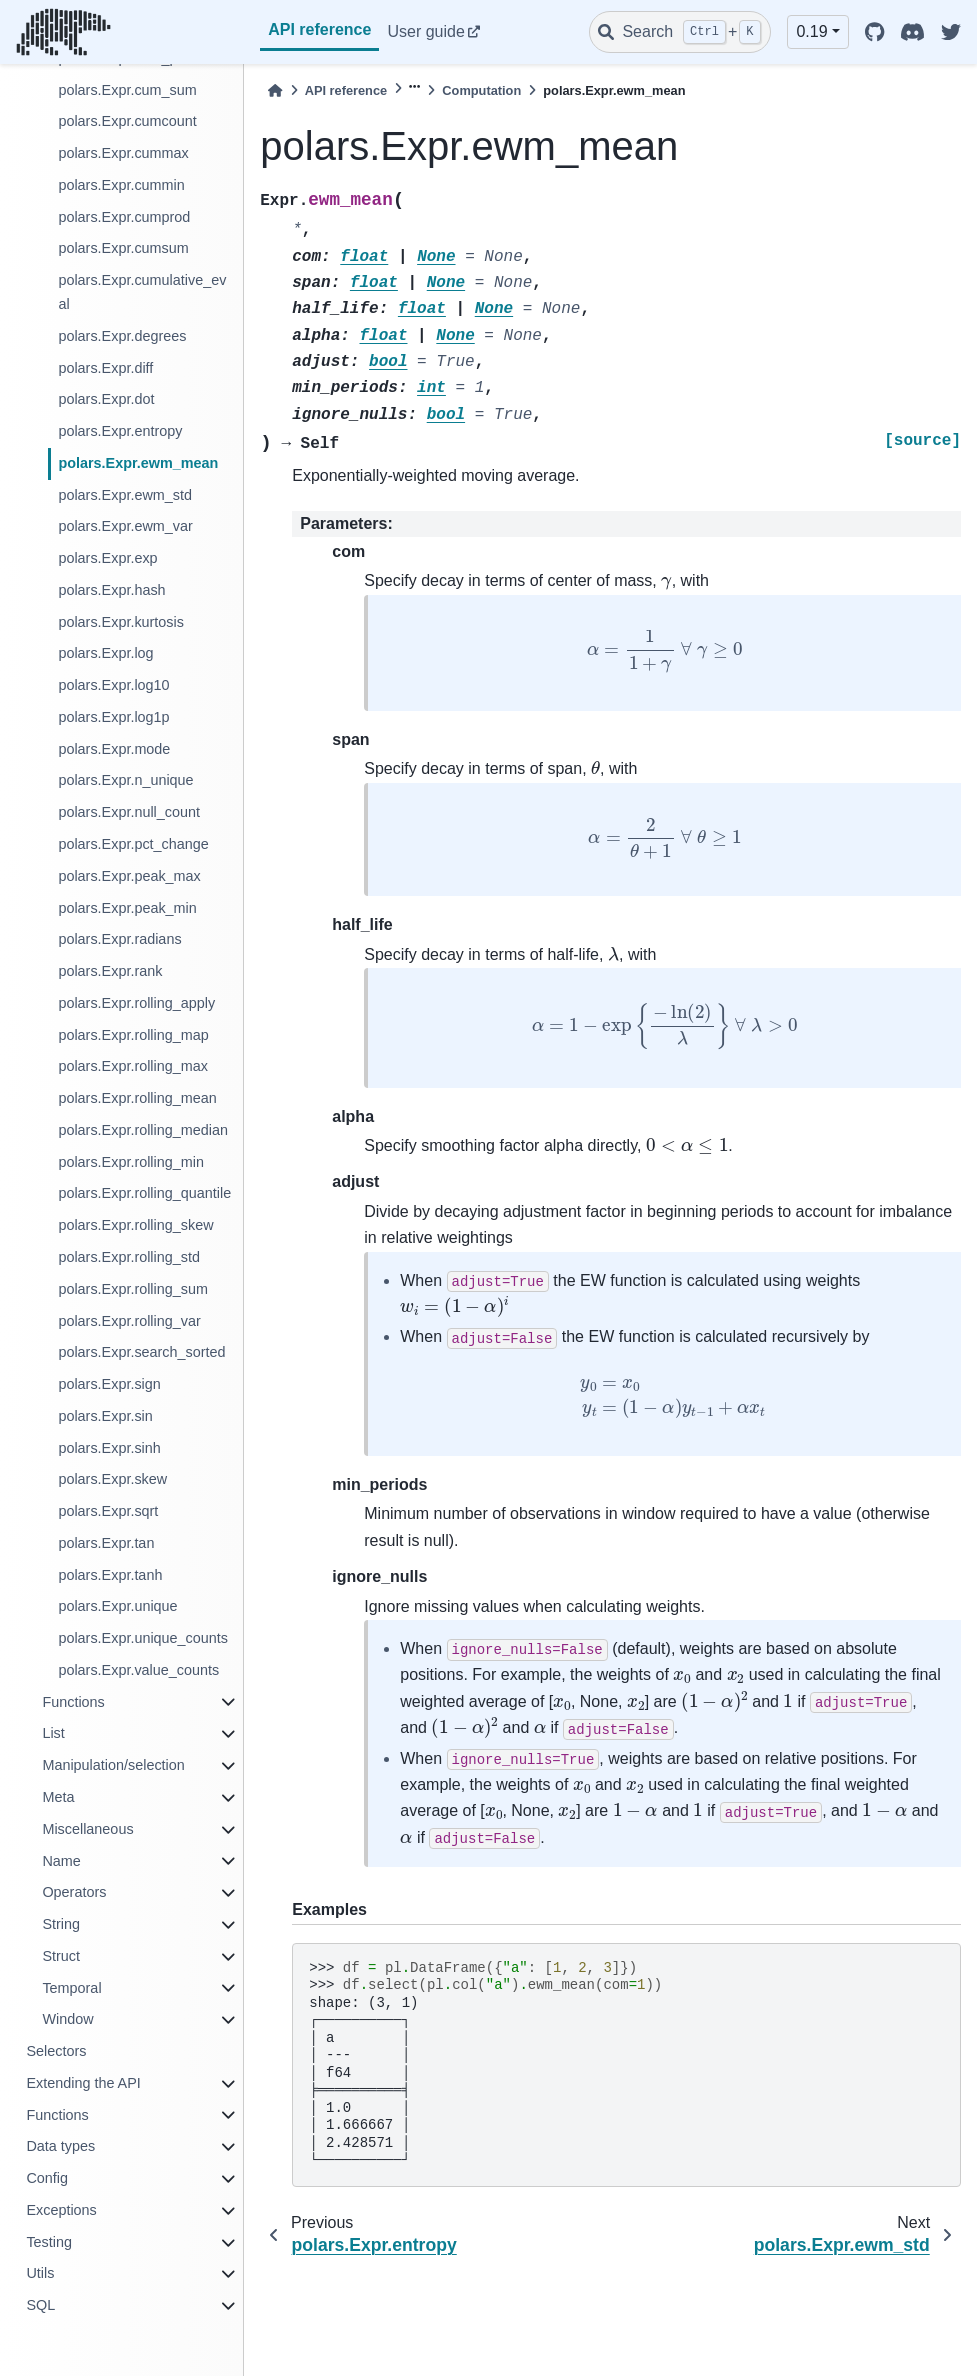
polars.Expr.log (105, 653)
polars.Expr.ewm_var (125, 526)
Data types (60, 2146)
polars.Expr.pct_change (133, 844)
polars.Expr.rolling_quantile (144, 1193)
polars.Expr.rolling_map (133, 1035)
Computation (481, 90)
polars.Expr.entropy (120, 431)
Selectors (56, 2051)
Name (61, 1861)
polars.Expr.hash (111, 590)
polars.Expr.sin (105, 1416)
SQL (40, 2305)
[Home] (275, 90)
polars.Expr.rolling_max (133, 1066)
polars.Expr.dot (106, 399)
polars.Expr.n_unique (125, 780)
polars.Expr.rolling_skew (135, 1225)
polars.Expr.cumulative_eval (142, 292)
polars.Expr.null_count (129, 812)
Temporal (71, 1988)
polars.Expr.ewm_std (125, 495)
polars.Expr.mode (114, 749)
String (61, 1924)
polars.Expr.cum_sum (127, 90)
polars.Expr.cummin (121, 185)
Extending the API (83, 2083)
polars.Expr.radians (119, 939)
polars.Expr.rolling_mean (137, 1098)
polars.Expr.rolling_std (129, 1257)
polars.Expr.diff (105, 368)
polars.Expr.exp (107, 558)
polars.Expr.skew (112, 1479)
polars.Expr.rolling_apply (136, 1003)
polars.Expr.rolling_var (129, 1321)
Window (67, 2019)
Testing (49, 2242)
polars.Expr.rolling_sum (133, 1289)
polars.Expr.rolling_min (131, 1162)
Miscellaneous (87, 1829)
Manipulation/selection (113, 1765)
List (53, 1733)
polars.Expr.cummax (123, 153)
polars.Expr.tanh (110, 1575)
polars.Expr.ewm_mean (138, 463)
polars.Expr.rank (110, 971)
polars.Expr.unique (117, 1606)
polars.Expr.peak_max (129, 876)
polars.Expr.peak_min (127, 908)
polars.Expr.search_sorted (141, 1352)
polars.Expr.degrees (122, 336)
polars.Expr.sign (109, 1384)
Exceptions (61, 2210)
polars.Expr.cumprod (124, 217)
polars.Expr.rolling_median (143, 1130)
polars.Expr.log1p (113, 717)
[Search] (680, 32)
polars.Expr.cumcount (127, 121)
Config (47, 2178)
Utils (40, 2273)
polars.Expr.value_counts (138, 1670)
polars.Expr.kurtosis (121, 622)
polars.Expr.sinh (109, 1448)
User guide (425, 31)
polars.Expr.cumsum (123, 248)
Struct (61, 1956)
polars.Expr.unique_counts (143, 1638)
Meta (58, 1797)
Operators (74, 1892)
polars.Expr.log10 (113, 685)
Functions (73, 1702)
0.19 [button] (811, 31)
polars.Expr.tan (106, 1543)
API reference (319, 29)
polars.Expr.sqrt (108, 1511)
